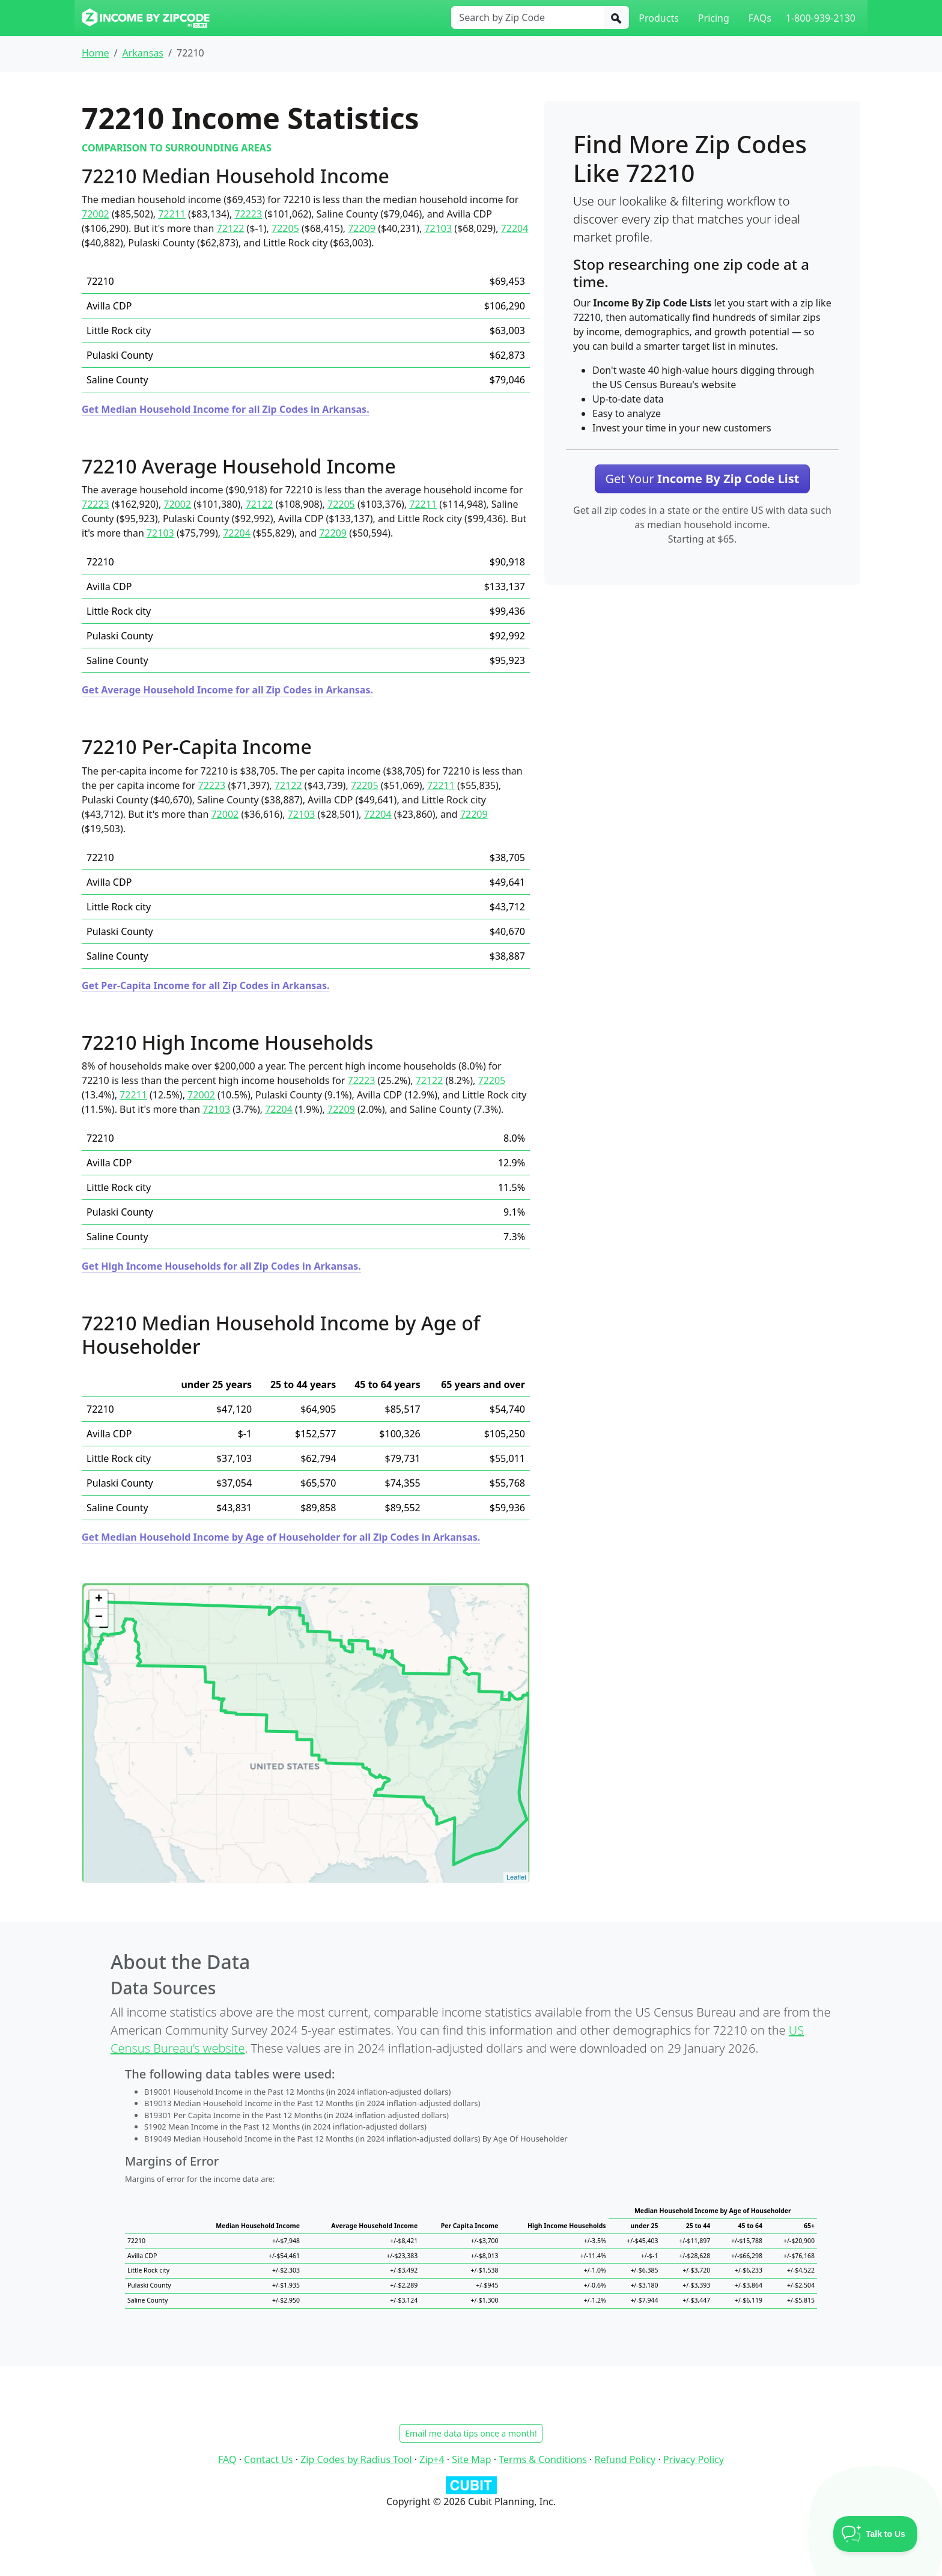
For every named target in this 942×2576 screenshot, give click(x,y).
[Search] (616, 17)
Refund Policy (625, 2459)
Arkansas (142, 52)
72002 (95, 214)
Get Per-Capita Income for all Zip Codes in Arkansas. (205, 985)
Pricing (713, 18)
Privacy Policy (693, 2459)
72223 (248, 214)
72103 (438, 228)
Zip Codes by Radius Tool (356, 2459)
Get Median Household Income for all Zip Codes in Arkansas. (225, 409)
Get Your (702, 478)
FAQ (227, 2459)
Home (95, 52)
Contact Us (268, 2459)
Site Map (471, 2459)
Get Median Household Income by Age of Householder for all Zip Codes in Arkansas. (281, 1537)
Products (659, 18)
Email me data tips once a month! (470, 2433)
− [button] (99, 1618)
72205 (285, 228)
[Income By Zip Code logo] (146, 18)
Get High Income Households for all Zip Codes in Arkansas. (221, 1266)
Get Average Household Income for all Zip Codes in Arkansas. (227, 689)
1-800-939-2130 (820, 18)
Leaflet (516, 1877)
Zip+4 (431, 2459)
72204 (515, 228)
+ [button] (99, 1600)
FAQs (760, 18)
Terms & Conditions (543, 2459)
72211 (172, 214)
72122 (231, 228)
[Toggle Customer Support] (875, 2534)
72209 (361, 228)
